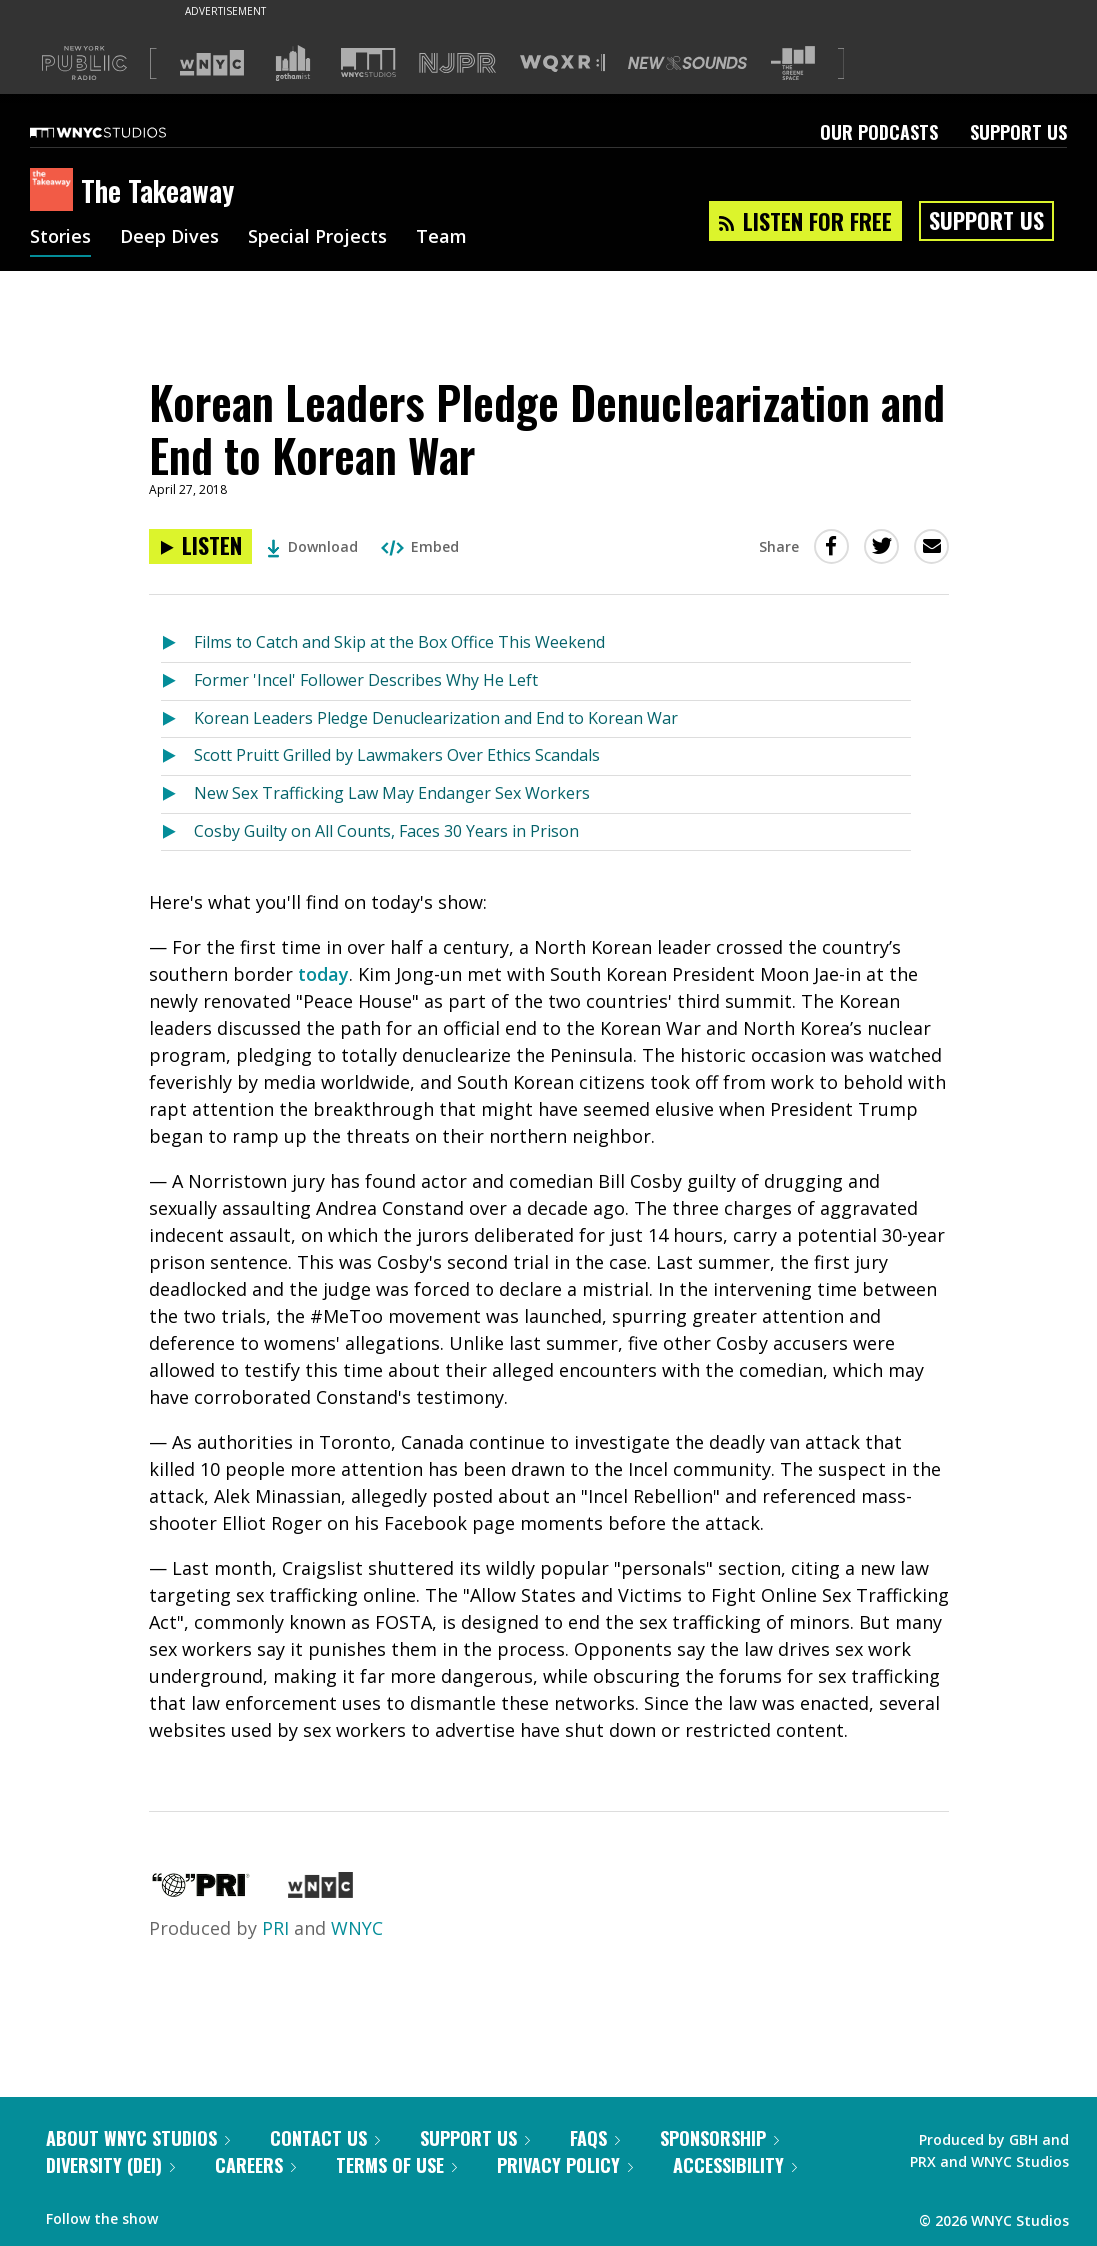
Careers (255, 2165)
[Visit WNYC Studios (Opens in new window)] (368, 62)
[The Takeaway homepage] (55, 191)
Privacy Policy (565, 2165)
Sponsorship (719, 2138)
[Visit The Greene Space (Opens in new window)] (793, 63)
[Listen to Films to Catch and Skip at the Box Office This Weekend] (177, 643)
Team (441, 238)
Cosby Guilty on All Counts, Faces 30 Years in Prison (386, 831)
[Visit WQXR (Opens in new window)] (562, 63)
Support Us (1018, 132)
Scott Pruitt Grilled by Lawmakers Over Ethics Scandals (397, 755)
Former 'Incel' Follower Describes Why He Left (366, 680)
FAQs (595, 2138)
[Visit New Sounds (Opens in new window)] (687, 63)
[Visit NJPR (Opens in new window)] (457, 63)
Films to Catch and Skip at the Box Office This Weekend (399, 642)
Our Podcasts (879, 132)
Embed (420, 546)
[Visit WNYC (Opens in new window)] (212, 63)
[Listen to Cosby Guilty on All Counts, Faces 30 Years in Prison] (177, 832)
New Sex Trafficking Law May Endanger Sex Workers (392, 793)
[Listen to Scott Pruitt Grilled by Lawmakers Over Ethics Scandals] (177, 756)
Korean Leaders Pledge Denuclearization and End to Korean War (436, 718)
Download (312, 546)
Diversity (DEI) (110, 2165)
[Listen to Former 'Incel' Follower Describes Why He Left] (177, 681)
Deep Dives (169, 238)
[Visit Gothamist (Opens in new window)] (293, 63)
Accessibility (735, 2165)
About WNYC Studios (138, 2138)
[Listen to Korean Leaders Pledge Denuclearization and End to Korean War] (200, 546)
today (323, 974)
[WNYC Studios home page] (123, 132)
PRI (275, 1928)
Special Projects (317, 238)
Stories (60, 238)
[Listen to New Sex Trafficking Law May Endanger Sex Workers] (177, 794)
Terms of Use (396, 2165)
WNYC (357, 1928)
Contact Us (325, 2138)
